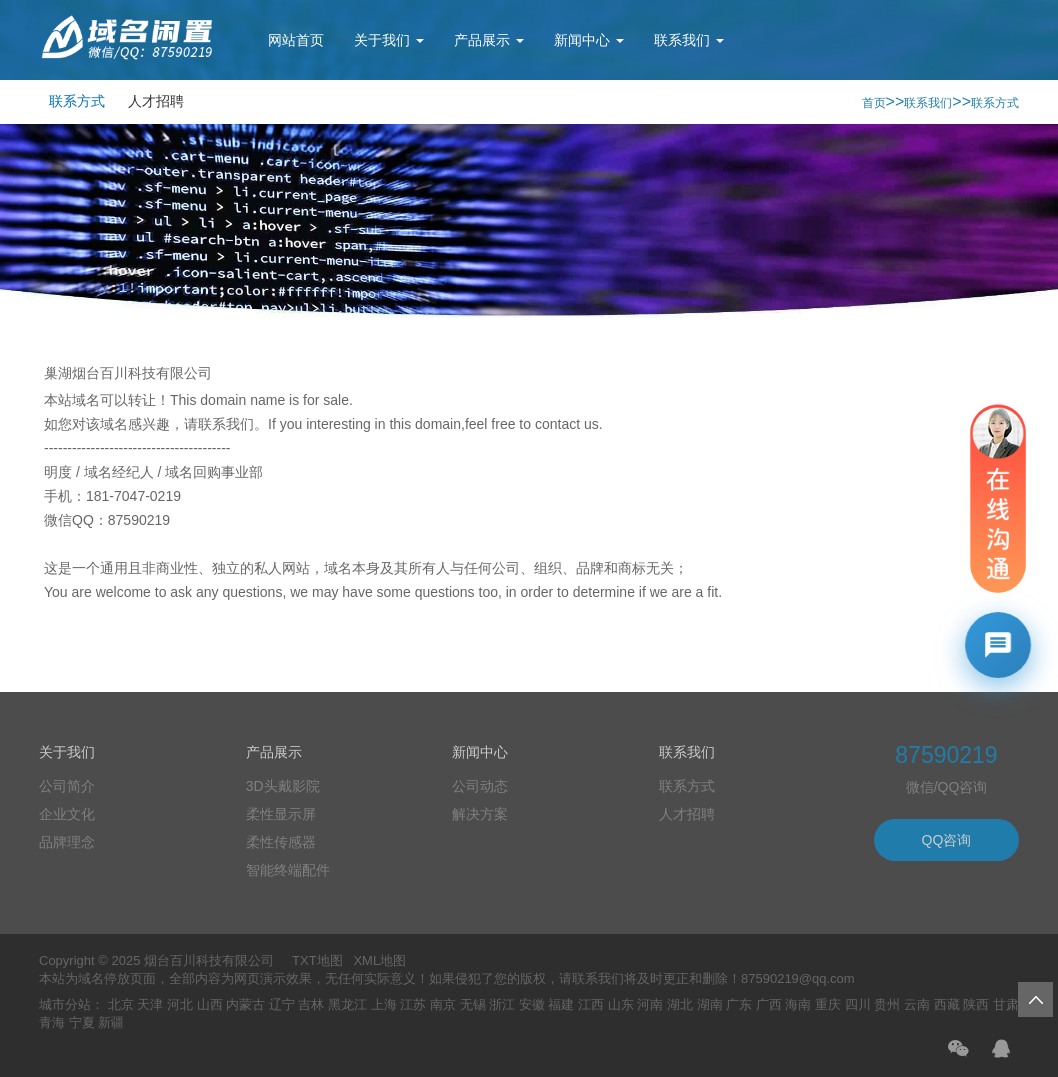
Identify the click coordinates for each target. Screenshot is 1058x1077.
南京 (443, 1004)
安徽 (532, 1004)
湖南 (710, 1004)
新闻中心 (589, 40)
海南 (798, 1004)
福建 (561, 1004)
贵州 (887, 1004)
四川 (858, 1004)
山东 (621, 1004)
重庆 (828, 1004)
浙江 (502, 1004)
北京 (121, 1004)
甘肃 (1006, 1004)
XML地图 (379, 960)
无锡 (473, 1004)
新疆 (111, 1022)
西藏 (947, 1004)
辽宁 (282, 1004)
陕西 (976, 1004)
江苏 (413, 1004)
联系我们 (689, 40)
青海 (52, 1022)
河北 (180, 1004)
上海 (384, 1004)
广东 (739, 1004)
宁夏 (82, 1022)
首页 (874, 103)
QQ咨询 (947, 840)
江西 (591, 1004)
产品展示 (489, 40)
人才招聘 (156, 101)
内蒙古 (245, 1004)
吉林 (311, 1004)
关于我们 (389, 40)
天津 (150, 1004)
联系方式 (77, 101)
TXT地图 (317, 960)
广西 (769, 1004)
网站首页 (296, 40)
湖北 (680, 1004)
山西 (210, 1004)
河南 (650, 1004)
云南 (917, 1004)
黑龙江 (347, 1004)
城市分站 (65, 1004)
